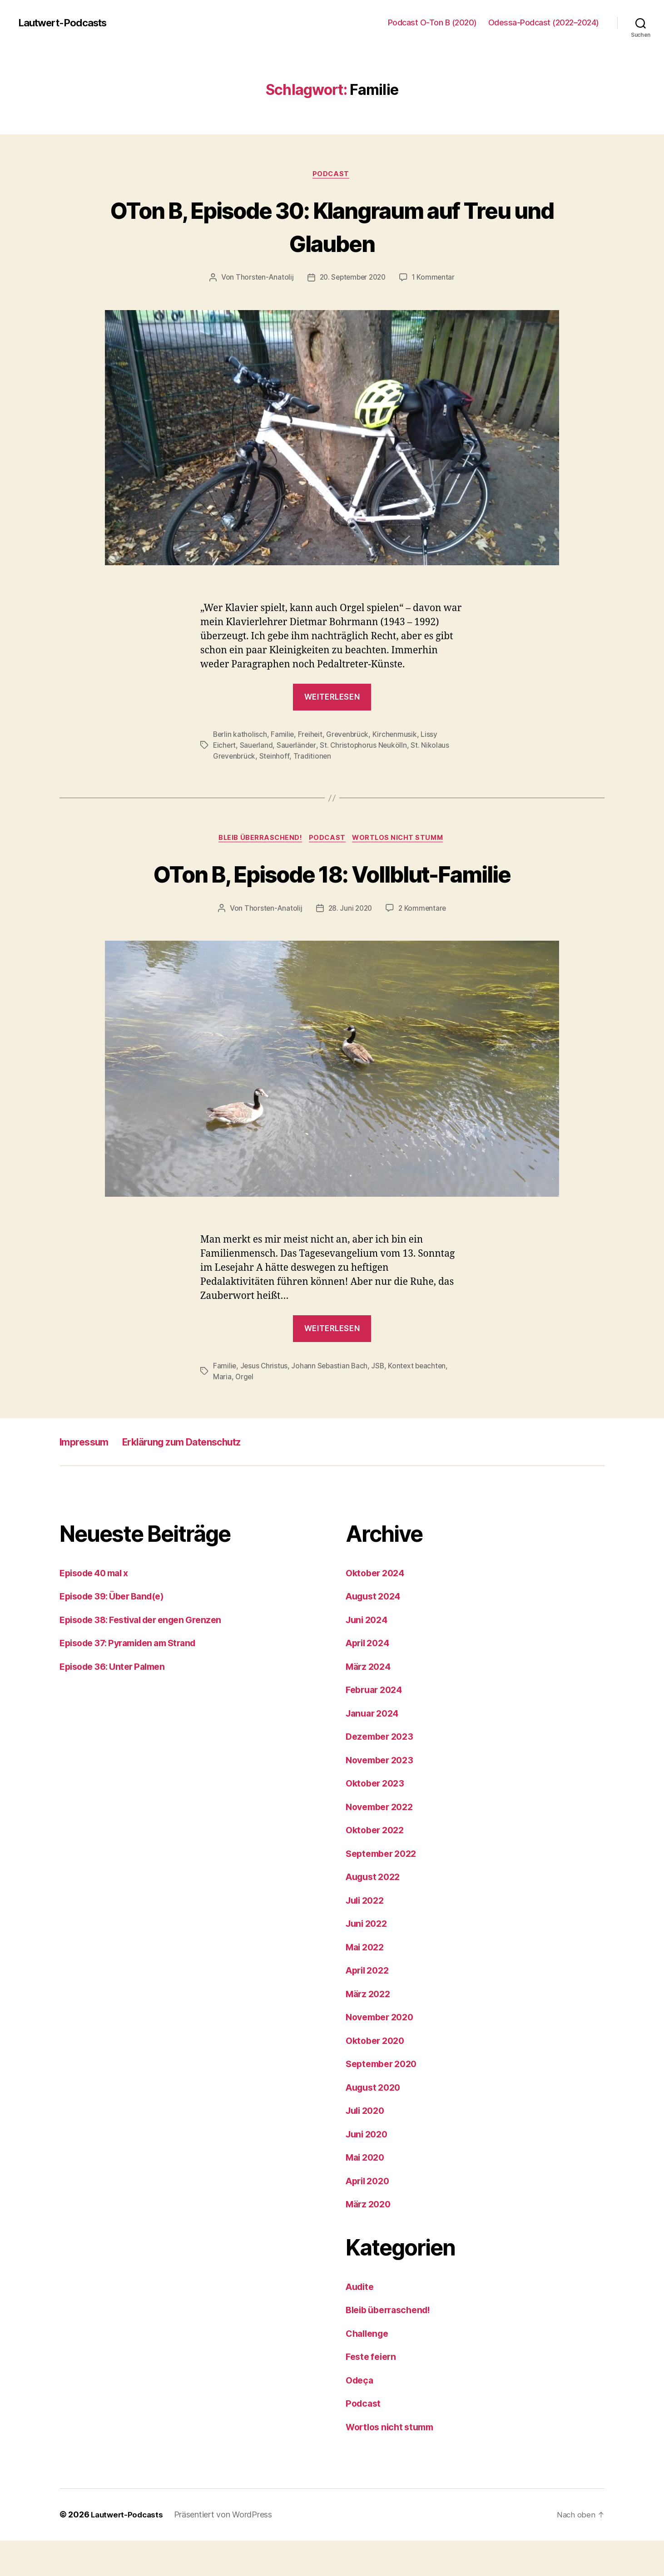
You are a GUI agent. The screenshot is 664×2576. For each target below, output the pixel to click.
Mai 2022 (367, 1983)
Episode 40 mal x (97, 1608)
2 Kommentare (423, 943)
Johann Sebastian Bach (331, 1401)
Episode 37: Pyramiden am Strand (134, 1678)
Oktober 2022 (377, 1865)
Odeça (361, 2416)
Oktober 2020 (377, 2076)
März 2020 (370, 2239)
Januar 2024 (374, 1749)
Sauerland (258, 746)
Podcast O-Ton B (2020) (432, 22)
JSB (380, 1401)
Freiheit (311, 735)
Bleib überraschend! (258, 840)
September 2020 (384, 2099)
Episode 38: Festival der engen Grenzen (147, 1655)
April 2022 (369, 2006)
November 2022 (382, 1842)
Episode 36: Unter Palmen (116, 1702)
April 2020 (370, 2216)
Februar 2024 (376, 1725)
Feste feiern (373, 2392)
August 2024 (376, 1632)
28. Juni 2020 (350, 943)
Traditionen (314, 757)
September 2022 (384, 1889)
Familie (283, 735)
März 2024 (370, 1702)
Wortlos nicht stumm (402, 840)
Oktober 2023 (377, 1819)
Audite (361, 2322)
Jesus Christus (265, 1401)
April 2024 (370, 1678)
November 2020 (383, 2052)
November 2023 (382, 1795)
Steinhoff (276, 757)
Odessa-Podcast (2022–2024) (543, 22)
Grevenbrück (350, 735)
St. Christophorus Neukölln (366, 746)
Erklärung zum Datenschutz (199, 1477)
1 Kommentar (436, 278)
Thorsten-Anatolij (262, 278)
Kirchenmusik (398, 735)
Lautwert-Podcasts (67, 22)
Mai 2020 (367, 2193)
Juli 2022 (367, 1936)
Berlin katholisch (240, 735)
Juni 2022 (368, 1959)
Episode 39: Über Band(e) (116, 1632)
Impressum (87, 1477)
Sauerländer (298, 746)
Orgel (244, 1412)
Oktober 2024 (377, 1608)
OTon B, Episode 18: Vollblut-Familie (332, 891)
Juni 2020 (368, 2170)
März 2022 (370, 2029)
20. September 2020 (352, 278)
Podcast (332, 175)
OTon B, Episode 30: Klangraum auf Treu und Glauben (332, 226)
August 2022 (375, 1912)
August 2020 (376, 2123)
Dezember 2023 (382, 1772)
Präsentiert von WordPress (227, 2550)
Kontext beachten (421, 1401)
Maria (222, 1412)
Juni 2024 (368, 1655)
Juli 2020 (367, 2146)
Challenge (369, 2369)
